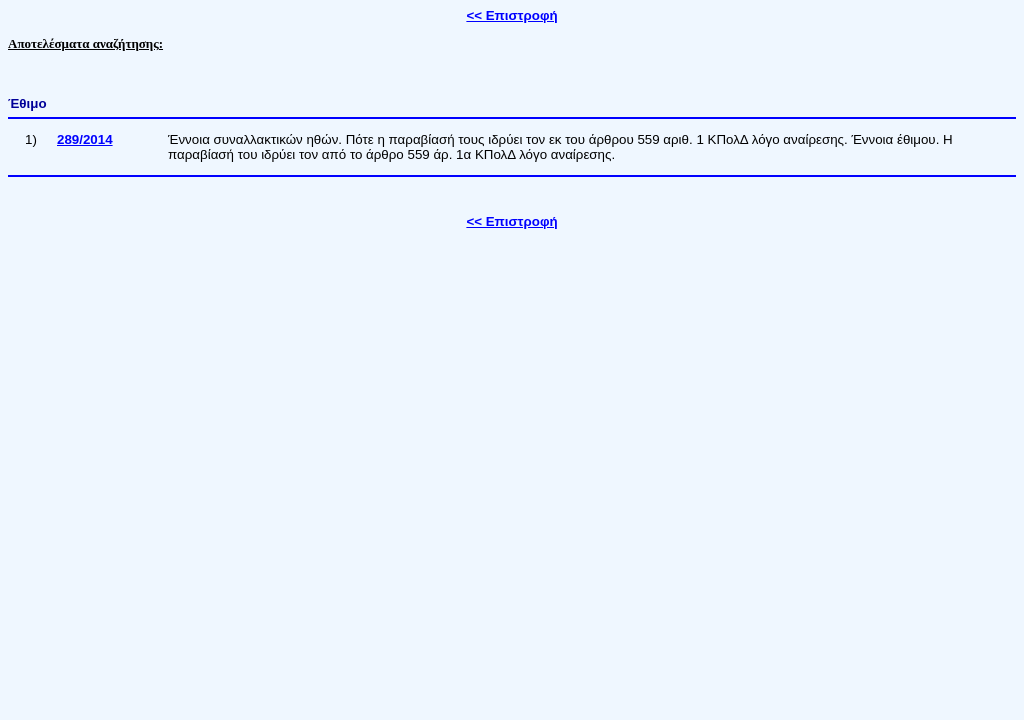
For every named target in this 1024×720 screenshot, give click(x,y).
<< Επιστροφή (511, 15)
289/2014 (85, 139)
